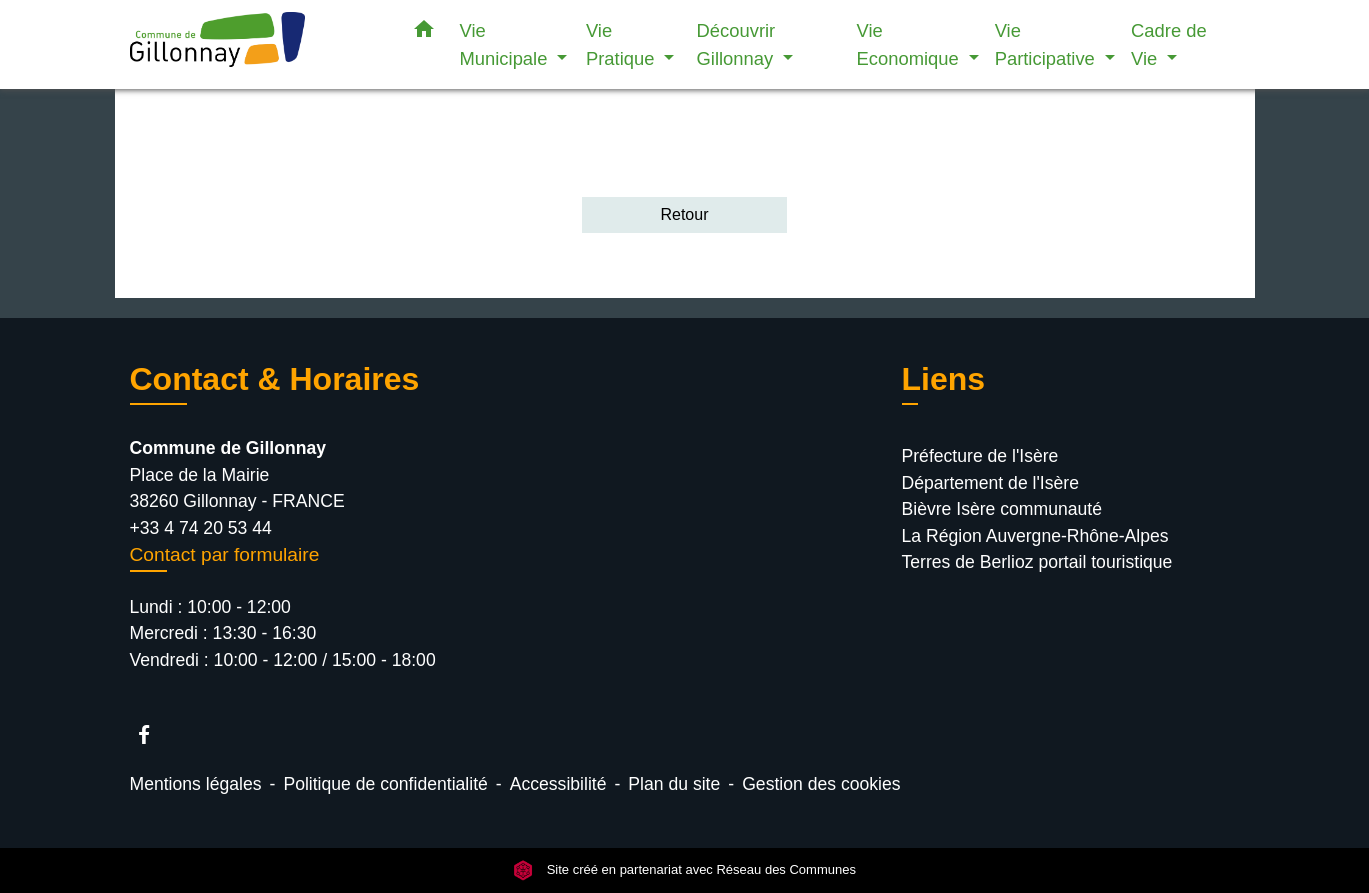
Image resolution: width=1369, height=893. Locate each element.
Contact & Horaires (275, 379)
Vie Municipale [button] (506, 44)
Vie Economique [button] (910, 44)
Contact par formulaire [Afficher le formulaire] (225, 554)
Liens (944, 379)
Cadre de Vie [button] (1169, 44)
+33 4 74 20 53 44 (201, 528)
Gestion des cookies (821, 784)
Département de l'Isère (990, 483)
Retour (684, 214)
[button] (424, 33)
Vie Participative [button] (1047, 44)
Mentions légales (196, 784)
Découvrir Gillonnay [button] (738, 44)
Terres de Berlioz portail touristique (1037, 562)
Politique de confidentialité (385, 784)
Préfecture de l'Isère (980, 456)
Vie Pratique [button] (623, 44)
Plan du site (674, 784)
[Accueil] (255, 44)
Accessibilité (558, 784)
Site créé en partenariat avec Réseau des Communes (684, 870)
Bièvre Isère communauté (1002, 509)
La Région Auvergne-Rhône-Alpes (1035, 536)
